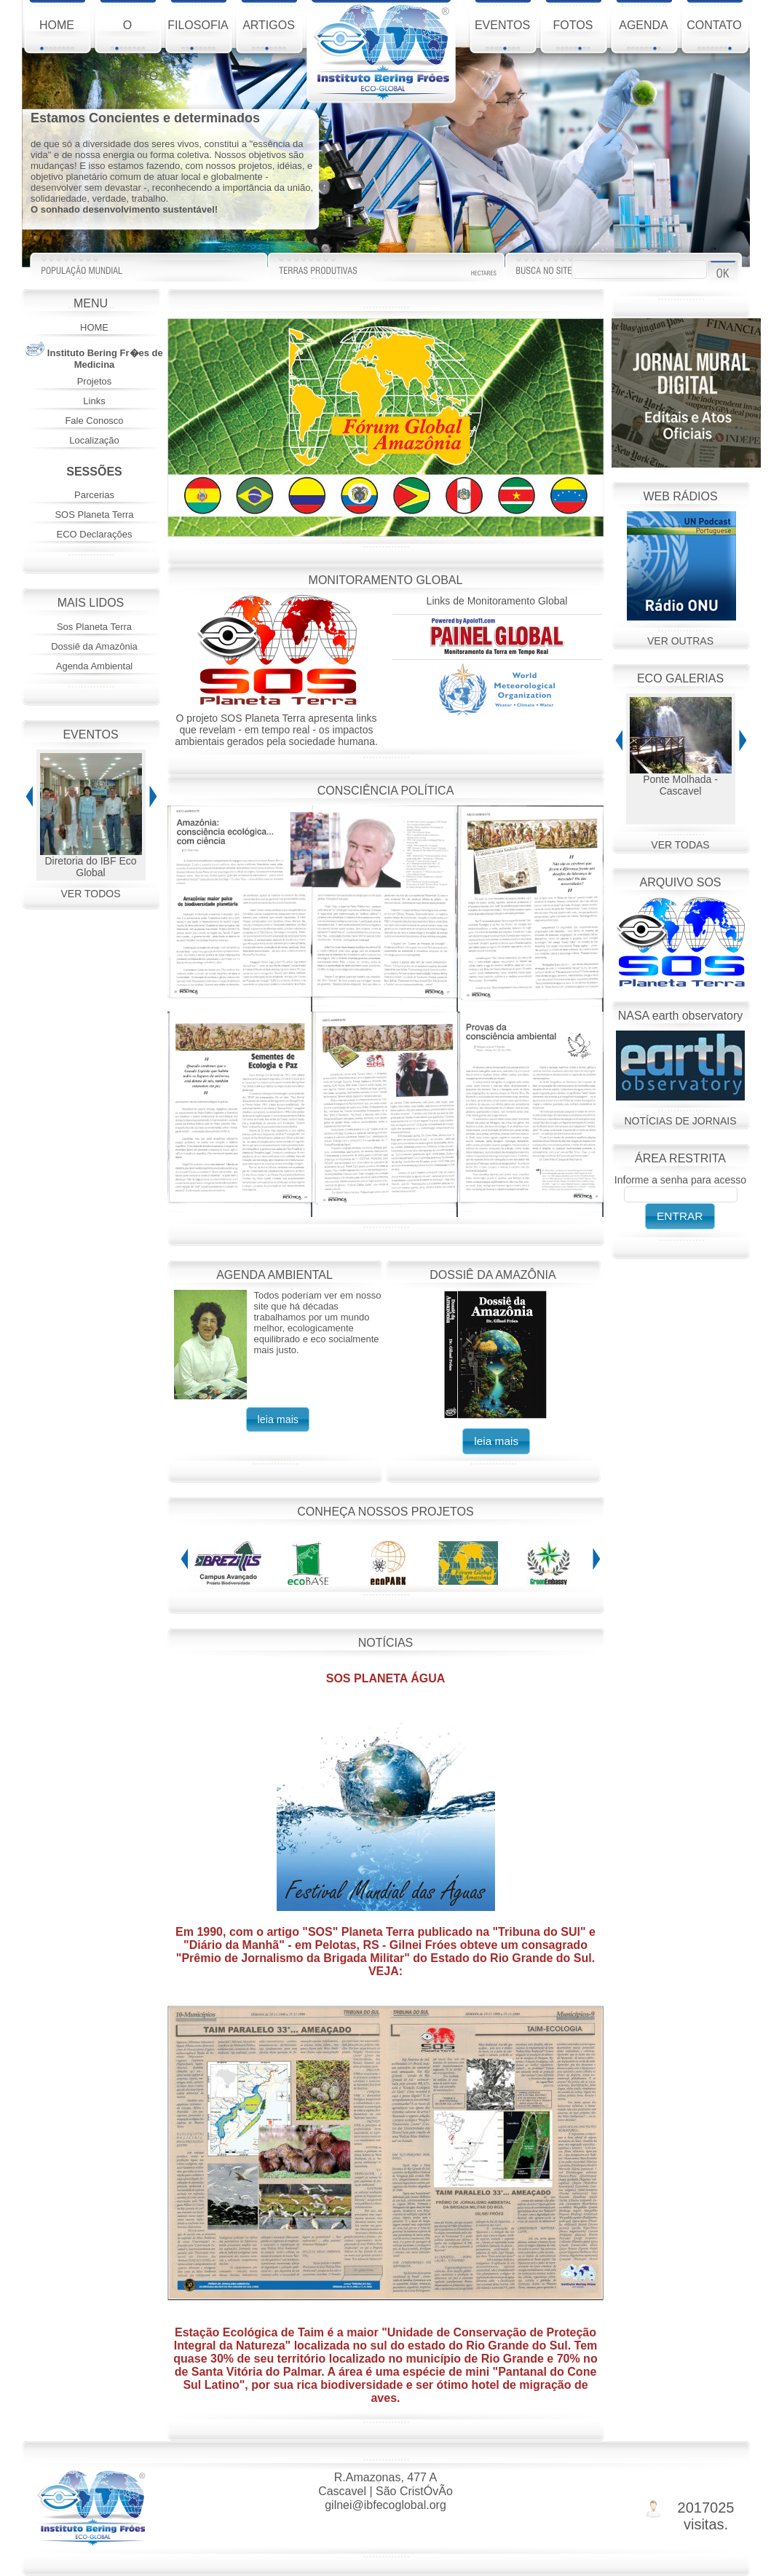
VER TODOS (91, 893)
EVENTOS (502, 35)
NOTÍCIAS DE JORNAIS (680, 1121)
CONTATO (714, 35)
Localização (94, 440)
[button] (277, 1419)
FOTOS (573, 35)
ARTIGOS (268, 35)
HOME (57, 35)
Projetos (94, 381)
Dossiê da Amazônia (94, 646)
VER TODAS (680, 845)
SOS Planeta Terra (94, 514)
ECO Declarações (94, 534)
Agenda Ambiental (94, 666)
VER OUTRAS (680, 641)
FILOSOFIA (198, 35)
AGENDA (643, 35)
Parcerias (94, 494)
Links (94, 400)
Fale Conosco (94, 420)
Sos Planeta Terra (94, 626)
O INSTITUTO (127, 38)
